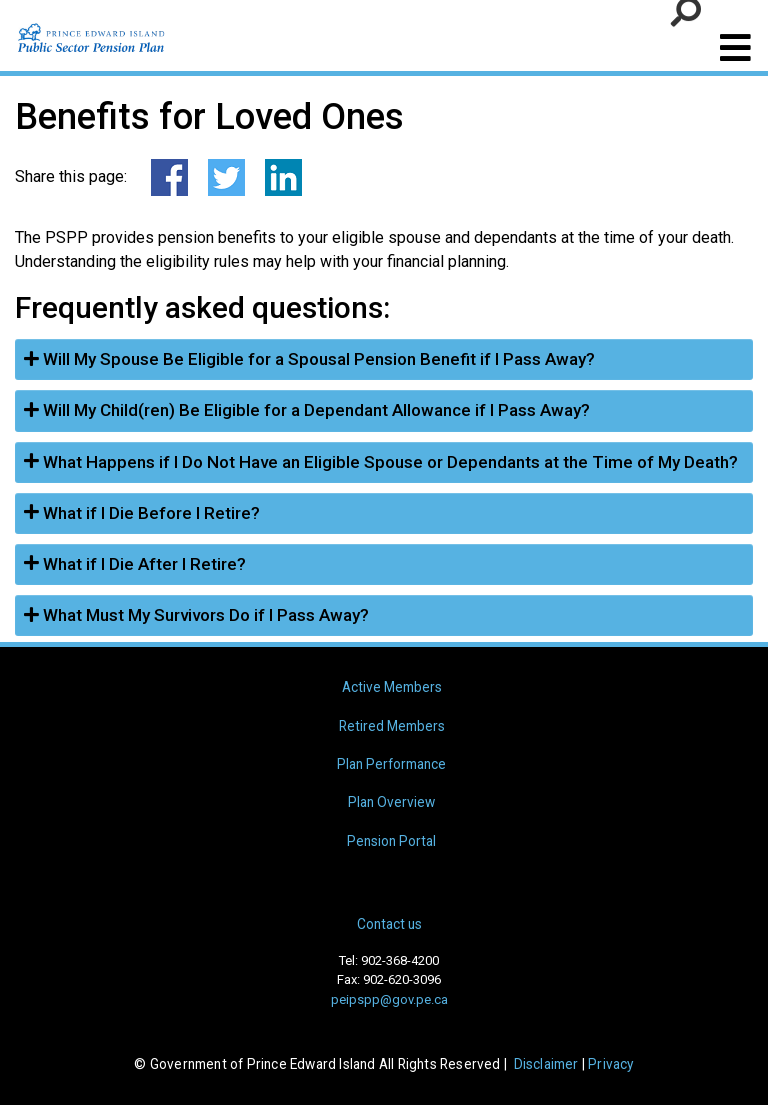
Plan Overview (391, 802)
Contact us (389, 924)
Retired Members (392, 726)
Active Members (392, 687)
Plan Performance (391, 764)
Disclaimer (546, 1064)
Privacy (610, 1064)
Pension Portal (391, 841)
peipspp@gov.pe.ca (389, 999)
